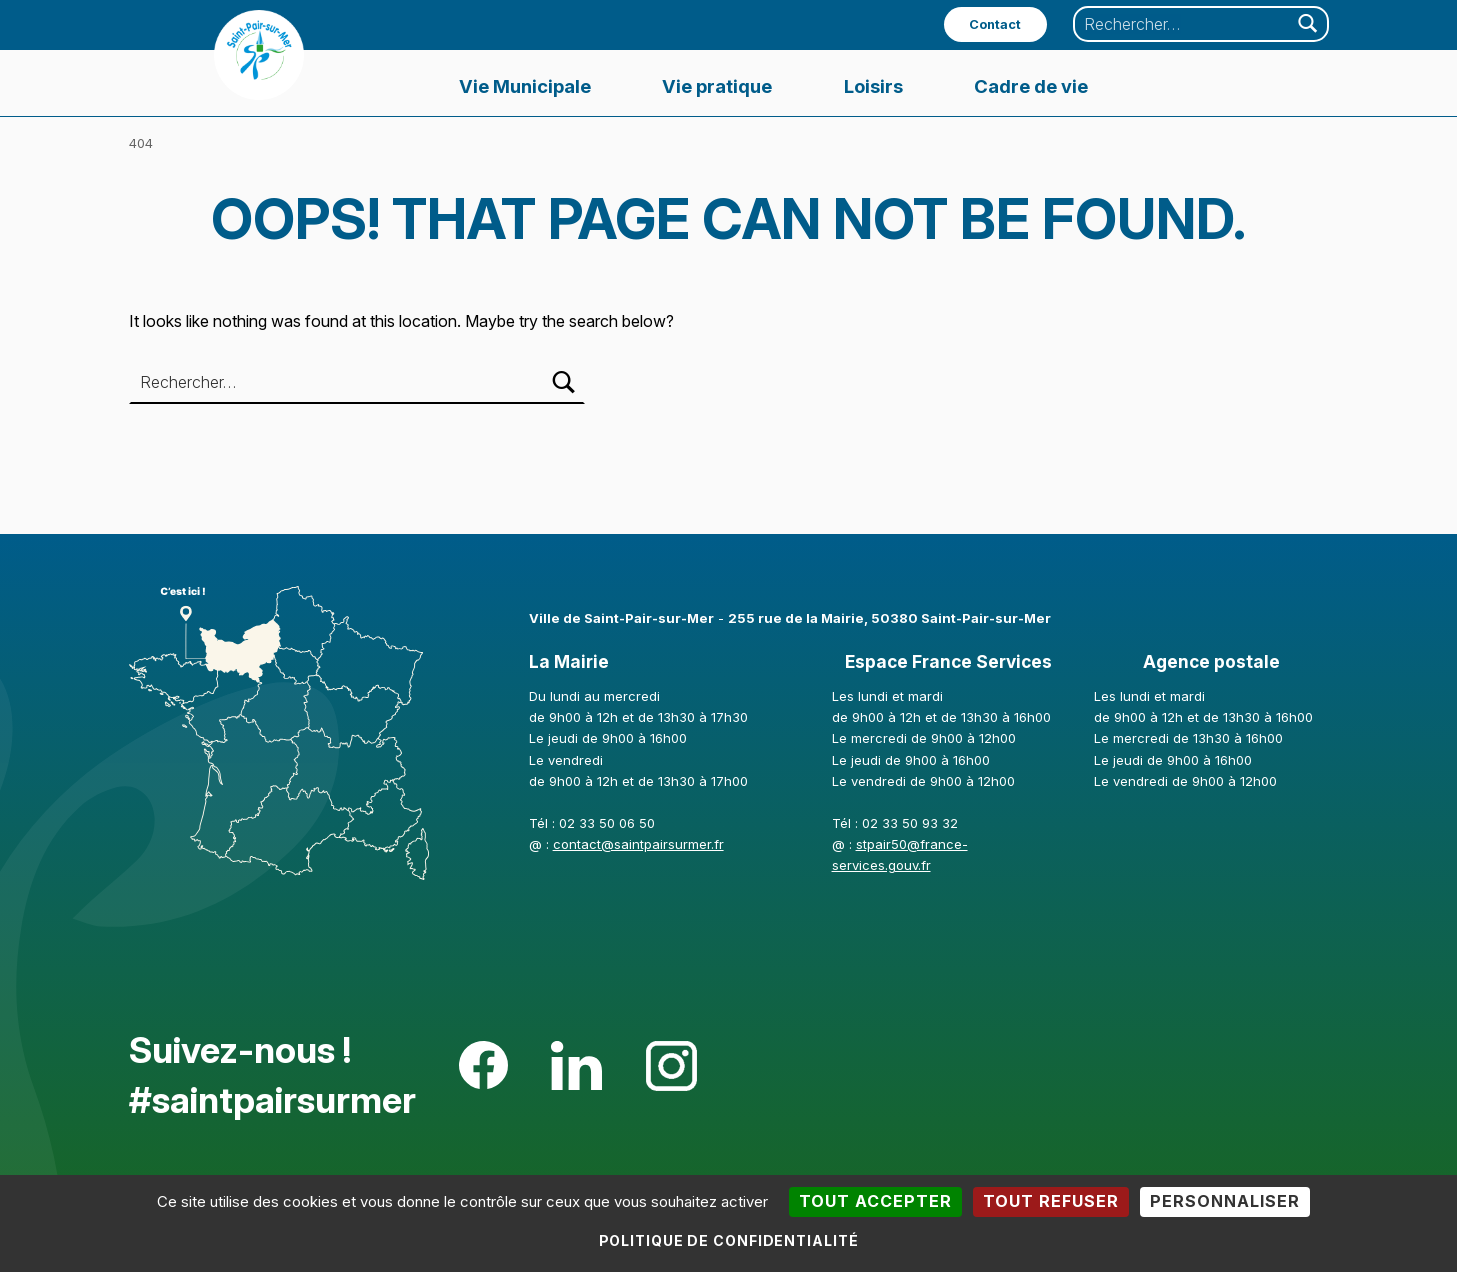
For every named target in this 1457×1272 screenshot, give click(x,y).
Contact (995, 24)
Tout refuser (1051, 1201)
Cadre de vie (1031, 86)
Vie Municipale (525, 86)
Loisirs (873, 86)
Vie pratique (717, 86)
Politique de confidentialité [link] (729, 1240)
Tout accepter (875, 1201)
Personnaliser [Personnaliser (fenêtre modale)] (1225, 1201)
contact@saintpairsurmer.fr (638, 844)
